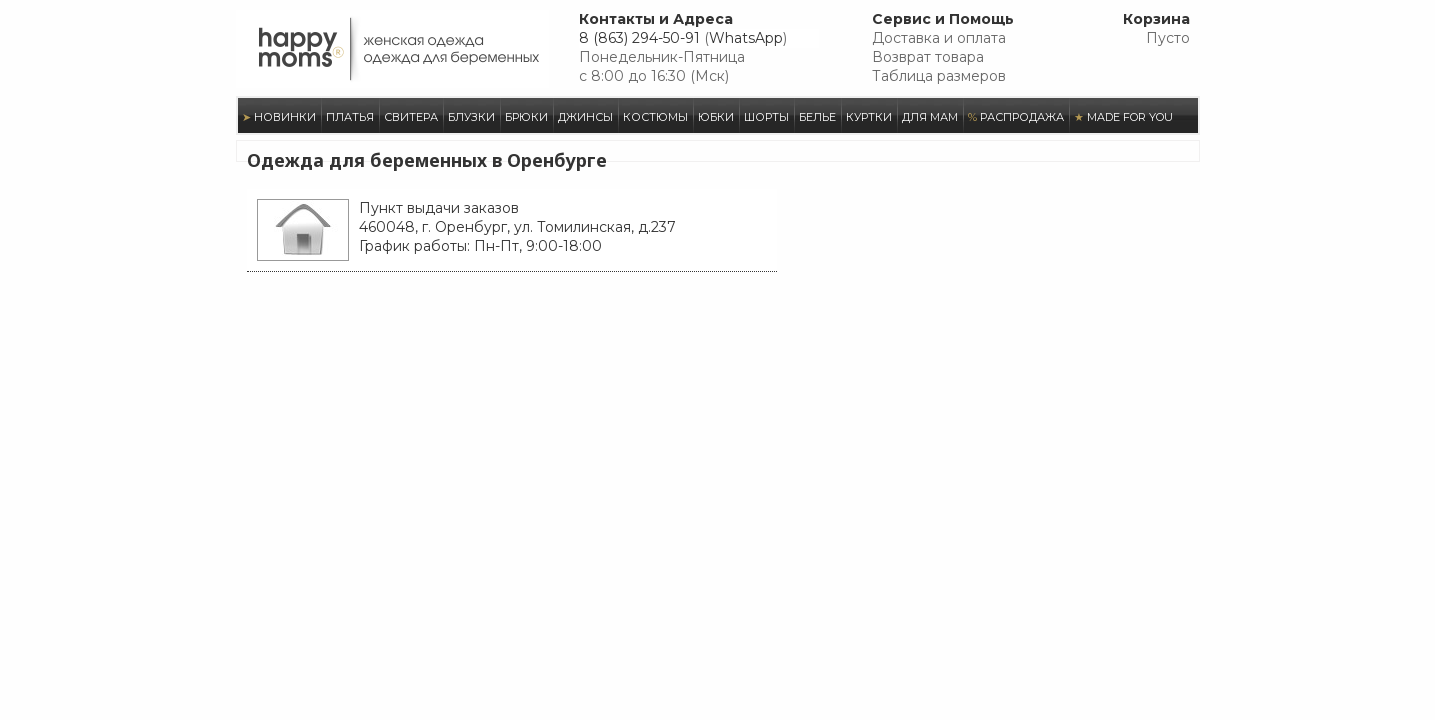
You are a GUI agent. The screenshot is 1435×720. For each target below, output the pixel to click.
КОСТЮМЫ (655, 117)
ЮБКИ (716, 117)
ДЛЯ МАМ (930, 117)
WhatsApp (746, 38)
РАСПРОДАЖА (1016, 117)
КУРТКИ (869, 117)
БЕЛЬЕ (817, 117)
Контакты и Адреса (656, 19)
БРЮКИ (526, 117)
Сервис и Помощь (943, 19)
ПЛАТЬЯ (350, 117)
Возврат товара (928, 57)
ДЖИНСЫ (585, 117)
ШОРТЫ (766, 117)
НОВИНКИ (279, 117)
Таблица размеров (939, 76)
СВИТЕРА (411, 117)
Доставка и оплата (939, 38)
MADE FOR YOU (1123, 117)
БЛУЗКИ (471, 117)
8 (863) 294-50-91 (639, 38)
